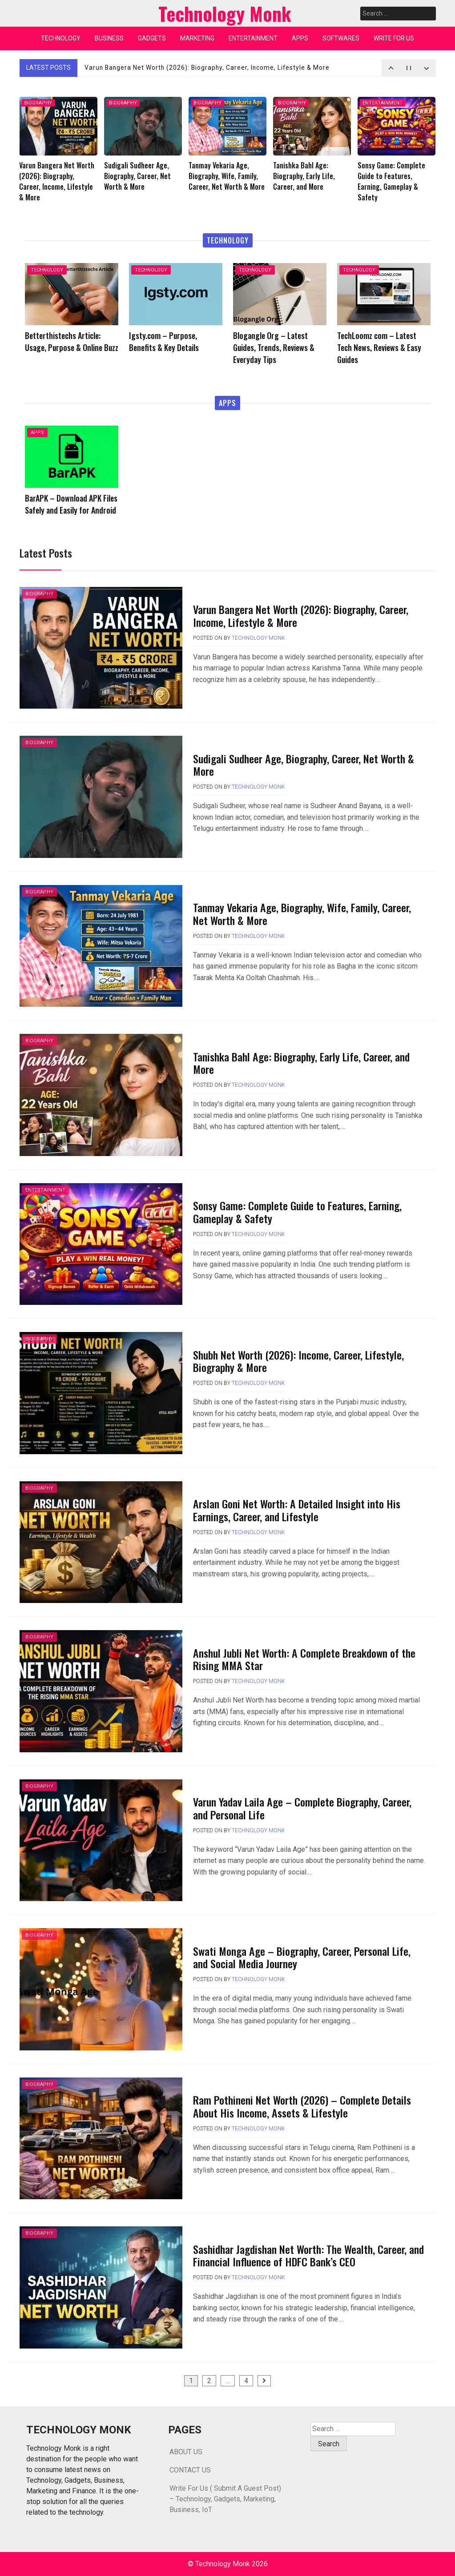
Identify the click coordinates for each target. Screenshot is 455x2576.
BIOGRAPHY (38, 103)
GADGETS (152, 38)
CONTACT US (190, 2470)
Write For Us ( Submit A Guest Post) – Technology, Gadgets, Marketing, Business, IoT (225, 2499)
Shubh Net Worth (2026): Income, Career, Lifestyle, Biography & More (298, 1361)
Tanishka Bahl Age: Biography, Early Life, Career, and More (301, 1063)
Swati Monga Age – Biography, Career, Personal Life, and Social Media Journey (302, 1957)
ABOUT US (185, 2452)
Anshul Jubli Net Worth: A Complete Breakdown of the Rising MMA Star (304, 1659)
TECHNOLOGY (61, 38)
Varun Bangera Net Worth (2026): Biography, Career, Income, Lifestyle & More (209, 67)
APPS (300, 38)
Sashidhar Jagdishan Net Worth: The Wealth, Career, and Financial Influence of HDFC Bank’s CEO (308, 2255)
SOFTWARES (340, 38)
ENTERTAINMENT (253, 38)
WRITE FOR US (394, 38)
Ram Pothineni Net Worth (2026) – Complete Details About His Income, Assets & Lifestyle (302, 2106)
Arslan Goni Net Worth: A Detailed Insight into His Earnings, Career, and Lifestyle (296, 1509)
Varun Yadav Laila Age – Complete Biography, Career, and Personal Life (302, 1808)
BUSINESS (109, 38)
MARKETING (197, 38)
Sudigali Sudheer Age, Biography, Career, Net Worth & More (303, 764)
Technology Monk (258, 638)
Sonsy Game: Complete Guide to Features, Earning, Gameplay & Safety (297, 1211)
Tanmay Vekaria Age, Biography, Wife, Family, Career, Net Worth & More (302, 913)
